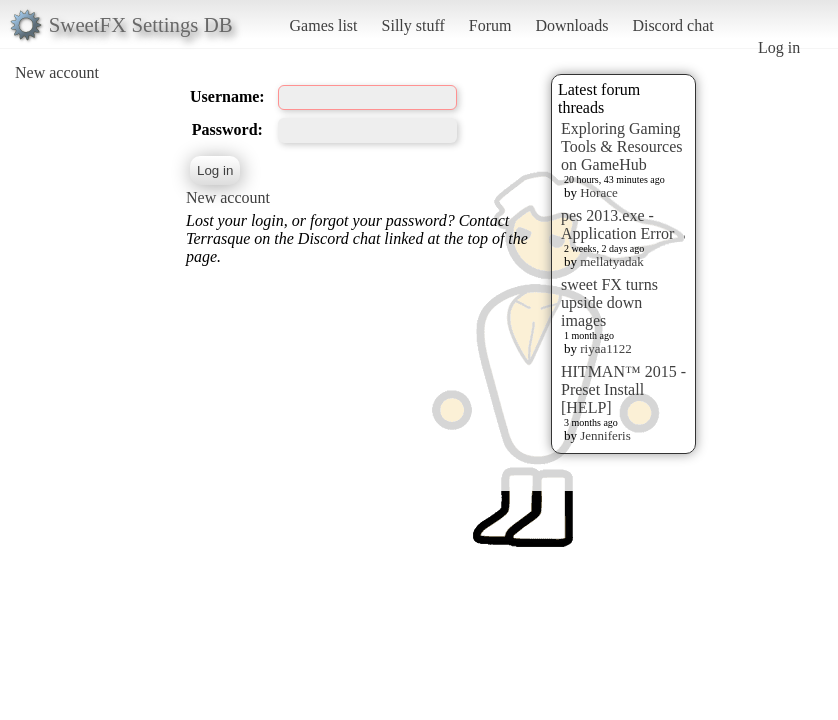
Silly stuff (413, 25)
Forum (490, 25)
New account (57, 72)
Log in (779, 47)
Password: (227, 129)
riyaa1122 (606, 348)
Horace (599, 192)
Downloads (571, 25)
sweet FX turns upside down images (609, 302)
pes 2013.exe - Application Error (617, 224)
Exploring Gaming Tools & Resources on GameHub (622, 146)
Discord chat (672, 25)
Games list (324, 25)
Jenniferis (605, 435)
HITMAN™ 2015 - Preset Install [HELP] (623, 389)
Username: (227, 96)
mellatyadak (612, 261)
